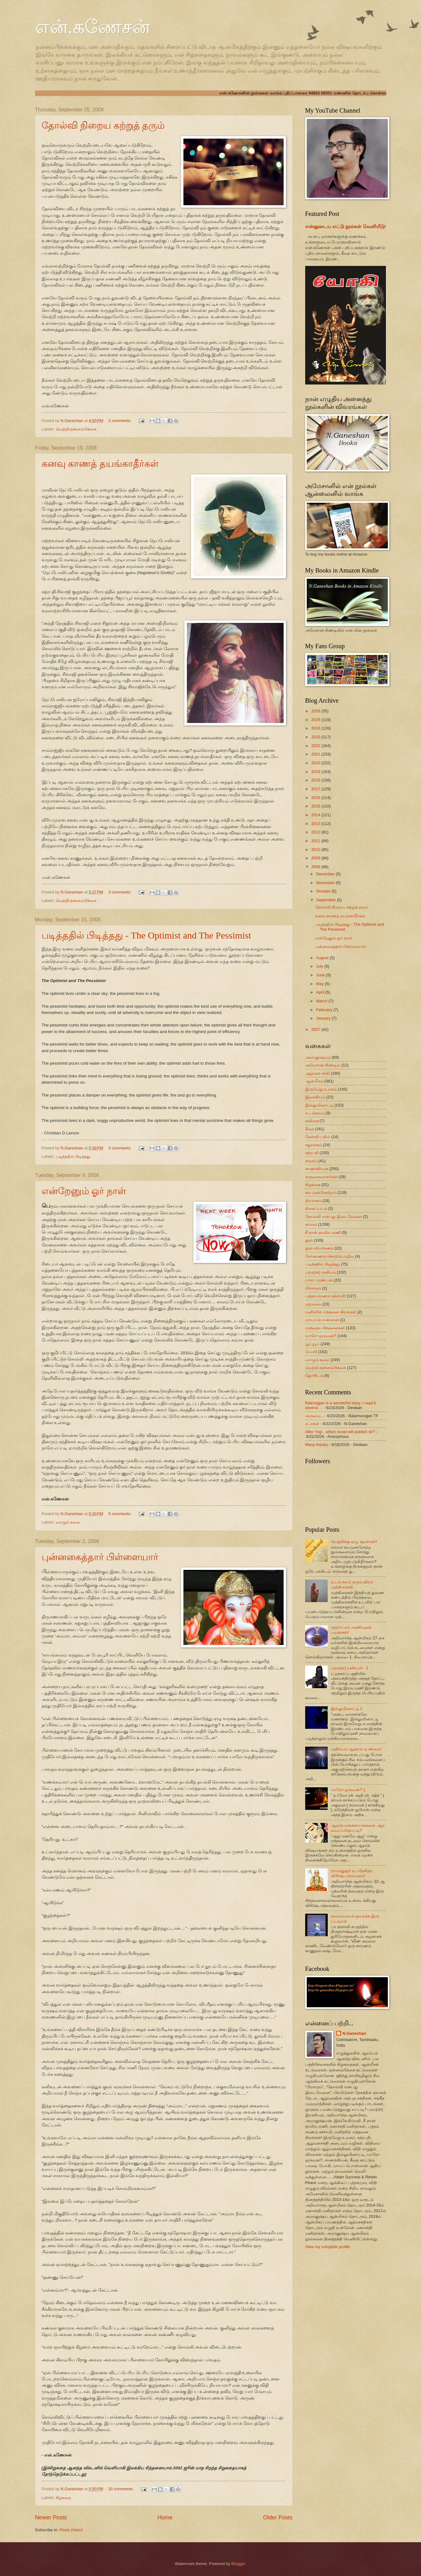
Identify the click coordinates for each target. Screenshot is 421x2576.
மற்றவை (313, 1304)
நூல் (309, 1240)
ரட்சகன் (312, 1423)
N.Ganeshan (354, 2033)
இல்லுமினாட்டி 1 (346, 1708)
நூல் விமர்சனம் (319, 1248)
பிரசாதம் (313, 1288)
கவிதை (312, 1120)
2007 (316, 1029)
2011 (316, 840)
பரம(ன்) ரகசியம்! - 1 (349, 1668)
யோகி (311, 1351)
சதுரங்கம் (313, 1145)
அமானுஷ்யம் (318, 1057)
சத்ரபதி (312, 1152)
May (320, 983)
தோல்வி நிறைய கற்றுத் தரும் (103, 125)
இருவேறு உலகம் (321, 1089)
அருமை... (314, 1415)
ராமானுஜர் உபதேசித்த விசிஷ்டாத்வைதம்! (351, 1873)
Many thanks (316, 1444)
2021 (316, 754)
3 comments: (120, 892)
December (326, 874)
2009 (316, 858)
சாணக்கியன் (316, 1168)
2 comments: (120, 420)
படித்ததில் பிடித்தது (73, 1156)
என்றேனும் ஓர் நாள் (84, 1191)
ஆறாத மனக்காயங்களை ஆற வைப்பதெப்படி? (358, 1827)
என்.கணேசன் (92, 27)
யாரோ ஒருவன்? (320, 1335)
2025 (316, 719)
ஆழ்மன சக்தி (317, 1073)
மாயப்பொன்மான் (322, 1319)
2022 (316, 745)
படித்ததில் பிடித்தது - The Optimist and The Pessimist (146, 935)
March (322, 1001)
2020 (316, 763)
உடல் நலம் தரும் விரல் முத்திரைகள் (352, 1584)
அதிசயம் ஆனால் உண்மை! (356, 1749)
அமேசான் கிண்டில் (323, 1065)
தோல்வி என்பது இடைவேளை (333, 1216)
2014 (316, 814)
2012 (316, 832)
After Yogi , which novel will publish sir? (340, 1431)
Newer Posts (51, 2517)
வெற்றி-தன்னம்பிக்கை (76, 429)
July (320, 966)
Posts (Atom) (71, 2530)
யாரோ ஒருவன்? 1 (348, 1789)
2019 (316, 771)
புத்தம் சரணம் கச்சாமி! (325, 1296)
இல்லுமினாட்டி (319, 1105)
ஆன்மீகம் (314, 1081)
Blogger (238, 2563)
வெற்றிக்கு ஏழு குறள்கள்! (354, 1541)
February (324, 1009)
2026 (316, 711)
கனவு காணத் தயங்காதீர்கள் (100, 463)
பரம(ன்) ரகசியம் (320, 1272)
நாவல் (311, 1224)
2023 (316, 737)
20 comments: (121, 2489)
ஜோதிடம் (314, 1375)
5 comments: (120, 1513)
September (326, 900)
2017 (316, 789)
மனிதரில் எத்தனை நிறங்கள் (330, 1312)
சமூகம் (311, 1160)
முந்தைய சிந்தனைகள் (325, 1328)
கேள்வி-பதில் (317, 1136)
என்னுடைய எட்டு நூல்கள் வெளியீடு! (345, 226)
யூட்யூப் (312, 1343)
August (323, 957)
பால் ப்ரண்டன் (319, 1280)
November (326, 882)
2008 (316, 866)
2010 (316, 849)
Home (164, 2517)
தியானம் (313, 1200)
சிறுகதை (63, 2497)
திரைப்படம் (316, 1208)
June (321, 975)
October (323, 891)
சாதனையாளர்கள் (321, 1176)
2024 (316, 728)
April (320, 992)
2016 (316, 797)
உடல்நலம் (315, 1113)
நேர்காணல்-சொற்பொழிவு (329, 1256)
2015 (316, 806)
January (323, 1018)
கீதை (309, 1129)
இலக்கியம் (315, 1097)
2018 (316, 780)
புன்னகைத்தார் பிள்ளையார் (100, 1557)
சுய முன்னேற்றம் (320, 1192)
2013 (316, 823)
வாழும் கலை (68, 1522)
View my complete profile (327, 2246)
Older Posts (277, 2517)
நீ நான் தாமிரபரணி (323, 1232)
